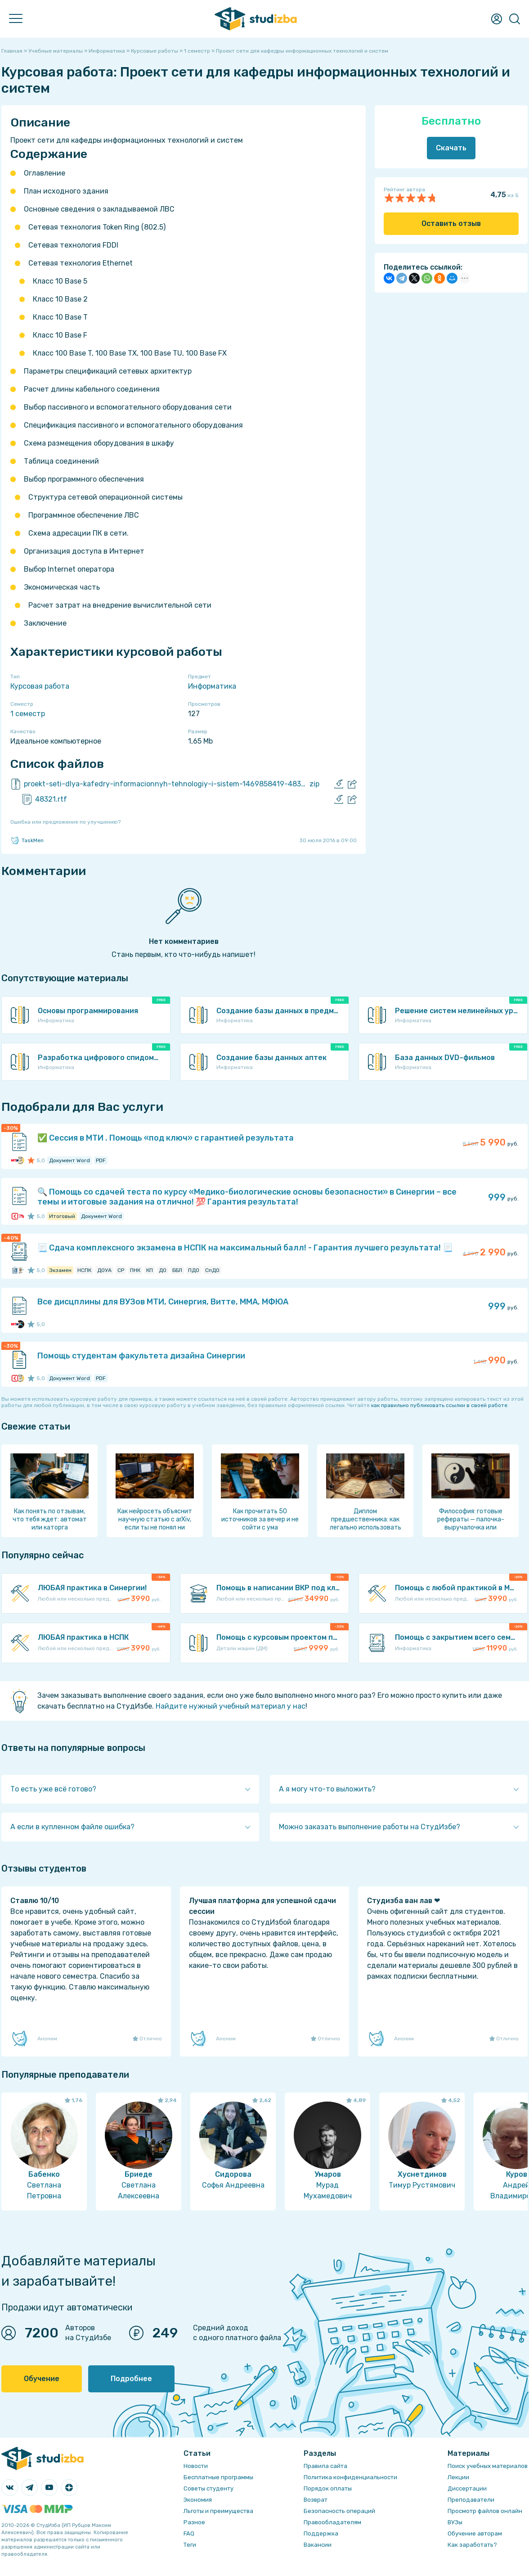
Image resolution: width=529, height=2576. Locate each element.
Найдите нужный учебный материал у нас (230, 1706)
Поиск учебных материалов (488, 2466)
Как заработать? (472, 2544)
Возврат (315, 2499)
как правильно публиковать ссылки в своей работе (439, 1405)
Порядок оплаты (328, 2488)
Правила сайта (325, 2466)
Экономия (198, 2499)
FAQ (189, 2533)
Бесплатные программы (218, 2477)
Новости (196, 2466)
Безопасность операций (339, 2511)
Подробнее (131, 2378)
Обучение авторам (475, 2533)
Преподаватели (471, 2499)
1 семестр (27, 713)
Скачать (451, 148)
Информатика (212, 686)
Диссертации (467, 2488)
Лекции (458, 2477)
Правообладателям (332, 2522)
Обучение (41, 2378)
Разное (194, 2522)
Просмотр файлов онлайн (485, 2511)
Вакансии (318, 2544)
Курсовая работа (39, 686)
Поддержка (321, 2533)
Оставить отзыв (451, 223)
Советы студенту (208, 2488)
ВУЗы (455, 2522)
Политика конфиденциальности (350, 2477)
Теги (190, 2544)
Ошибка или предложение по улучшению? (65, 822)
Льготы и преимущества (218, 2511)
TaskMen (27, 840)
